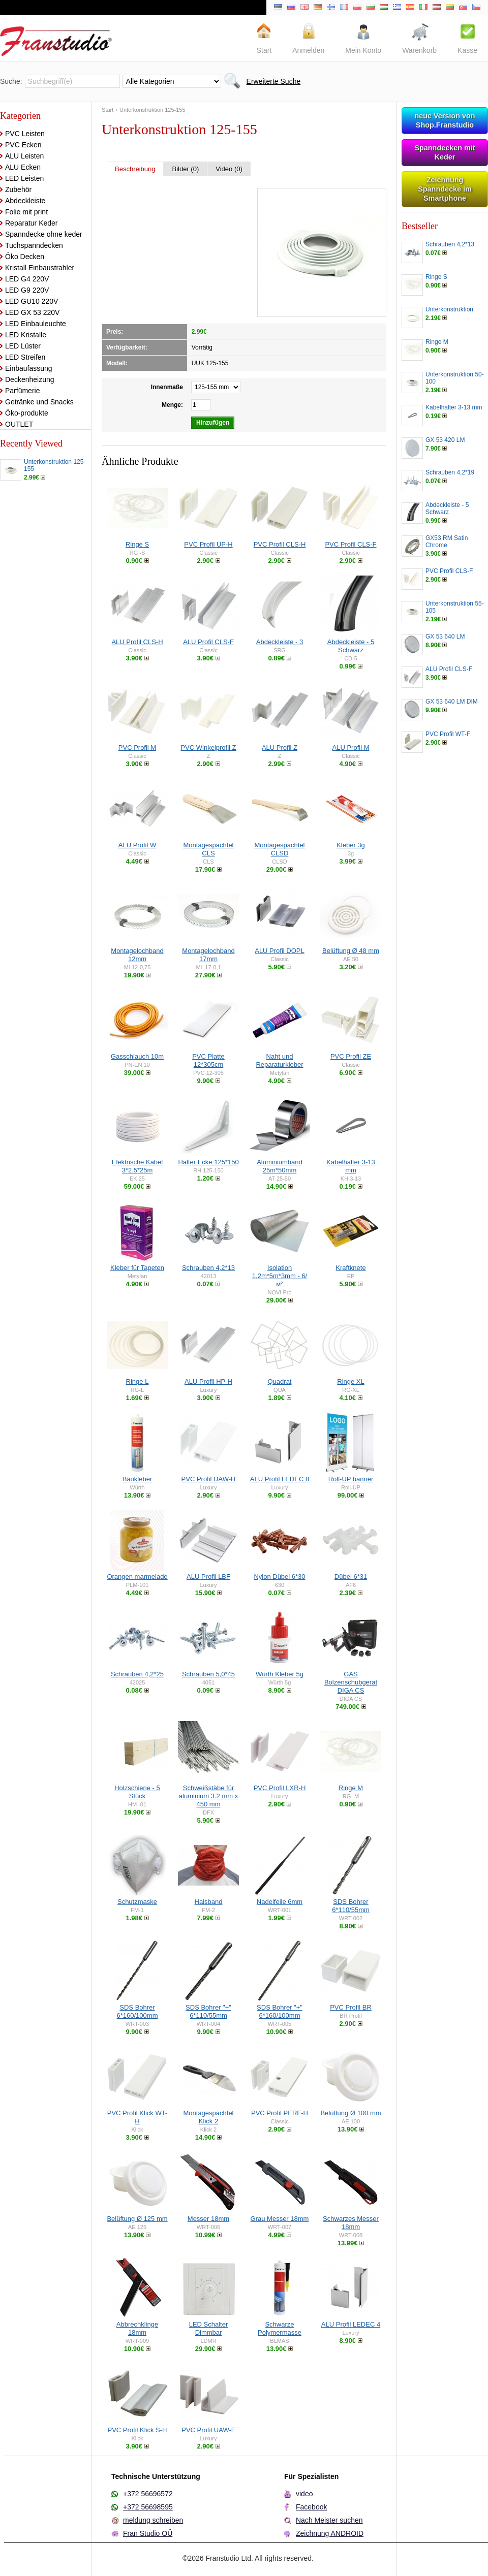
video (304, 2494)
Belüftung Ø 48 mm (350, 951)
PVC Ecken (23, 145)
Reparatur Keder (31, 223)
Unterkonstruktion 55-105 (454, 607)
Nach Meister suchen (329, 2520)
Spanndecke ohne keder (43, 234)
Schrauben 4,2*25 (137, 1674)
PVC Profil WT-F (447, 734)
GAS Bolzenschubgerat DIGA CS (350, 1682)
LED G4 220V (27, 279)
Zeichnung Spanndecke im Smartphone (445, 189)
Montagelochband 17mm (208, 955)
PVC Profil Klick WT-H (137, 2117)
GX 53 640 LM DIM (451, 701)
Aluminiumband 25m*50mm (279, 1166)
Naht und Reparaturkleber (279, 1060)
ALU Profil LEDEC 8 (279, 1479)
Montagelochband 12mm (137, 955)
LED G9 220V (27, 290)
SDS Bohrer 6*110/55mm (351, 1906)
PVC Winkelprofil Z (208, 747)
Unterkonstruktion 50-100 (454, 378)
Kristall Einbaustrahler (39, 268)
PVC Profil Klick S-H (137, 2430)
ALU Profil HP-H (208, 1381)
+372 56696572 (148, 2494)
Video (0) (229, 169)
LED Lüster (23, 346)
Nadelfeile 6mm (279, 1901)
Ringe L (137, 1381)
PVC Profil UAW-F (208, 2430)
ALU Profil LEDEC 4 (350, 2324)
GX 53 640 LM (445, 636)
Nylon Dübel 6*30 (279, 1576)
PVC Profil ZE (350, 1056)
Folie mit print (26, 212)
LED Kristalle (25, 335)
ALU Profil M (351, 747)
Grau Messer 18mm (280, 2218)
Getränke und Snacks (39, 402)
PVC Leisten (25, 134)
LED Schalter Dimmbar (208, 2328)
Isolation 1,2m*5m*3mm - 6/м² (279, 1276)
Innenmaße (167, 387)
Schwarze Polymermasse (279, 2328)
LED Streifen (25, 357)
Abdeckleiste (25, 201)
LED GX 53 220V (32, 312)
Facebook (311, 2507)
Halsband (209, 1901)
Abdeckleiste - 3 (279, 642)
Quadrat (280, 1381)
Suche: (11, 81)
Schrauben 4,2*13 (208, 1267)
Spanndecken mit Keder (444, 152)
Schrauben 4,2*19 (449, 472)
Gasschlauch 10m (137, 1056)
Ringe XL (350, 1381)
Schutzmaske (137, 1901)
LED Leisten (24, 178)
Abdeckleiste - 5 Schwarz (351, 646)
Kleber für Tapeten (137, 1267)
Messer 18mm (208, 2218)
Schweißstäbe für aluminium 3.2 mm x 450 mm (208, 1796)
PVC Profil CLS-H (280, 544)
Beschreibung (135, 169)
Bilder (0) (185, 169)
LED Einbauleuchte (35, 324)
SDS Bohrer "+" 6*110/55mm (208, 2011)
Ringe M (351, 1788)
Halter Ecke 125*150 (208, 1162)
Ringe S (137, 544)
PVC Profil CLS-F (350, 544)
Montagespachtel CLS (208, 849)
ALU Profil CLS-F (208, 642)
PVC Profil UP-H (208, 544)
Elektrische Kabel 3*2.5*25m (137, 1166)
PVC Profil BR (351, 2007)
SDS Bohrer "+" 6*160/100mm (279, 2011)
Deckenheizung (29, 379)
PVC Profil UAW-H (208, 1479)
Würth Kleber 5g (279, 1674)
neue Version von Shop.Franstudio (444, 120)
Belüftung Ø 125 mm (137, 2218)
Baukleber (137, 1479)
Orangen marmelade (137, 1576)
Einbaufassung (28, 368)
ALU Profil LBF (208, 1576)
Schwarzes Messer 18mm (351, 2223)
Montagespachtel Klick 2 (208, 2117)
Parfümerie (22, 391)
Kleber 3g (351, 845)
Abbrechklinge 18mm (137, 2328)
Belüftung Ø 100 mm (350, 2113)
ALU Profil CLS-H (137, 642)
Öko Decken (24, 256)
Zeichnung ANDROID (329, 2533)
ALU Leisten (24, 156)
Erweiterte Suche (274, 81)
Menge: (172, 404)
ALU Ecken (23, 167)
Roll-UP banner (351, 1479)
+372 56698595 (148, 2507)
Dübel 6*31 (350, 1576)
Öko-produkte (26, 413)
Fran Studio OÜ (147, 2533)
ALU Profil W (137, 845)
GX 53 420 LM (445, 439)
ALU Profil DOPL (279, 951)
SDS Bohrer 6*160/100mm (137, 2011)
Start (107, 110)
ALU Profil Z (279, 747)
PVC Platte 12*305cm (208, 1060)
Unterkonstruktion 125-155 (54, 465)
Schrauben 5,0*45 (208, 1674)
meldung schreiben (153, 2520)
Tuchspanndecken (34, 245)
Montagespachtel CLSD (279, 849)
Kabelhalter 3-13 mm (350, 1166)
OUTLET (19, 424)
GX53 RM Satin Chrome (446, 541)
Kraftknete (350, 1267)
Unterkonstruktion (449, 309)
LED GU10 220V (31, 301)
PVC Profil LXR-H (280, 1788)
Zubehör (18, 189)
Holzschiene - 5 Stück (137, 1792)
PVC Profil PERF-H (279, 2113)
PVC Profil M (137, 747)
